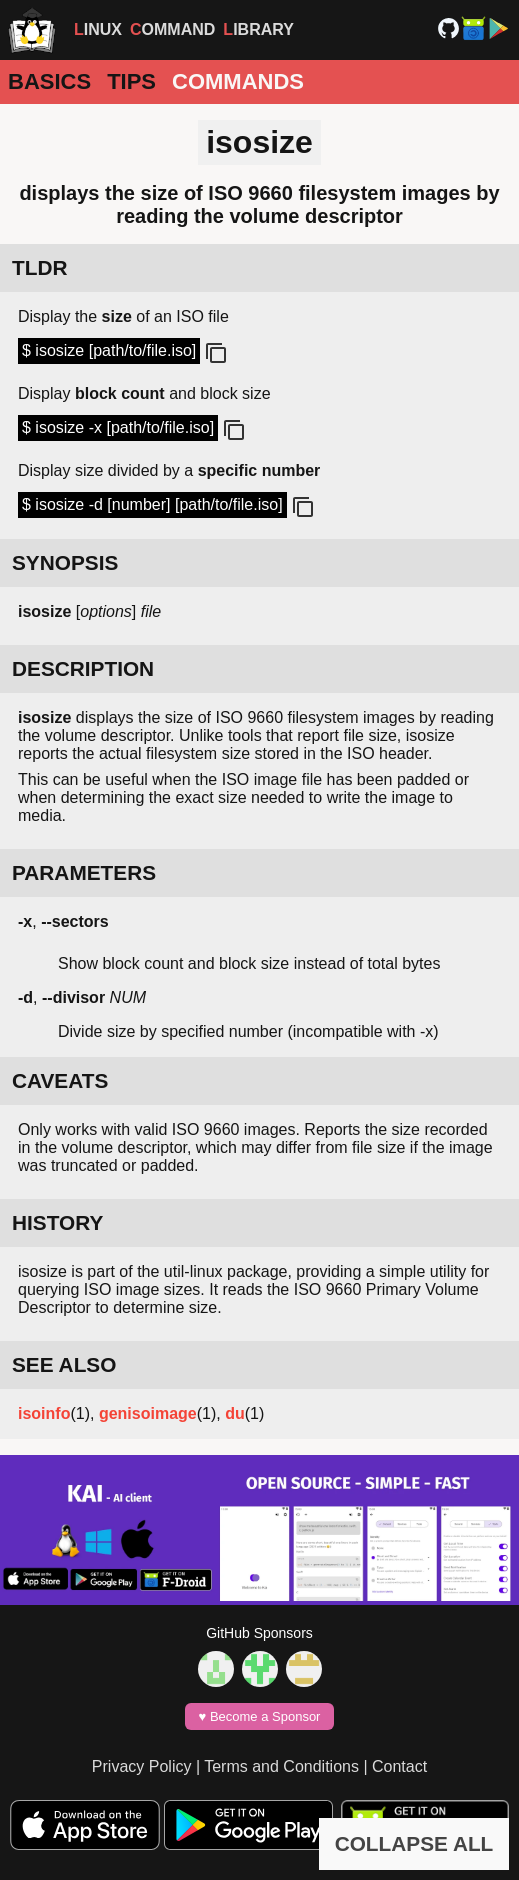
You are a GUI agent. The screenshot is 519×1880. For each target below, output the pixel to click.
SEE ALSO (64, 1364)
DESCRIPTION (83, 668)
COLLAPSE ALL (414, 1843)
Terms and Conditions (281, 1766)
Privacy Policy (142, 1766)
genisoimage (148, 1413)
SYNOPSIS (65, 562)
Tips (131, 81)
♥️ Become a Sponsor (260, 1716)
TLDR (39, 267)
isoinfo (44, 1413)
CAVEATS (60, 1080)
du (235, 1413)
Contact (399, 1766)
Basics (49, 81)
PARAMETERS (84, 872)
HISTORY (57, 1222)
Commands (238, 81)
